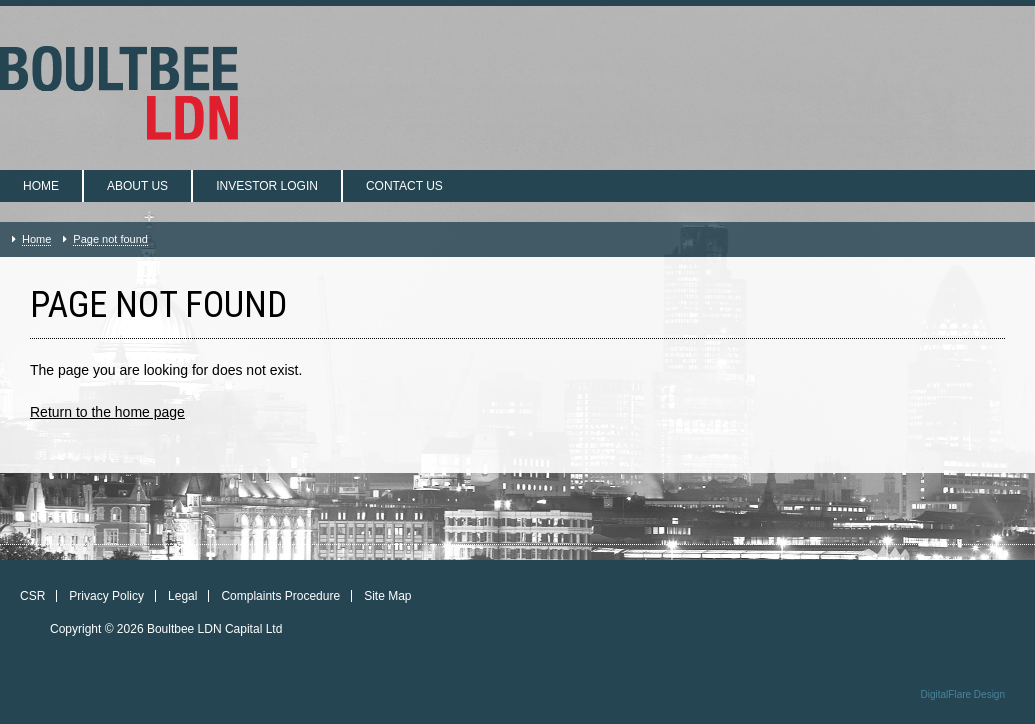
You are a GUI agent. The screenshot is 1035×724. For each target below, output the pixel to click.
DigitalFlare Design (963, 694)
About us (137, 186)
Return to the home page (107, 412)
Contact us (404, 186)
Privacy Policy (106, 596)
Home (41, 186)
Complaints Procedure (280, 596)
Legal (182, 596)
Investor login (267, 186)
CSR (32, 596)
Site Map (387, 596)
